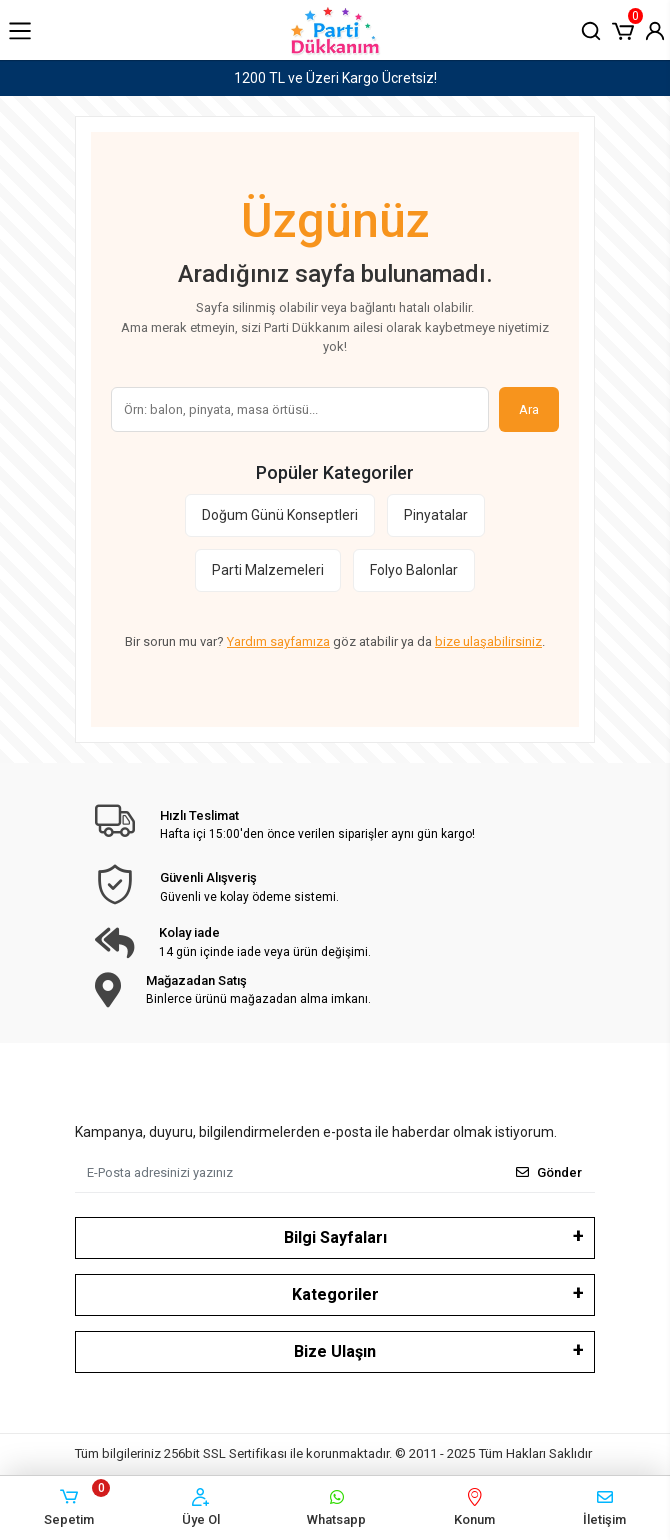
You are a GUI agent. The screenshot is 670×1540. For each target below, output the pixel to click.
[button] (623, 29)
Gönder (549, 1172)
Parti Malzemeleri (268, 570)
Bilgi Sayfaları (335, 1237)
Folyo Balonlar (414, 570)
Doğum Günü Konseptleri (280, 515)
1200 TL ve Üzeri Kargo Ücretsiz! (335, 78)
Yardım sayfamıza (278, 641)
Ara (529, 409)
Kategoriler (335, 1294)
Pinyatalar (436, 515)
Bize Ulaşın (335, 1351)
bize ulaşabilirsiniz (488, 641)
